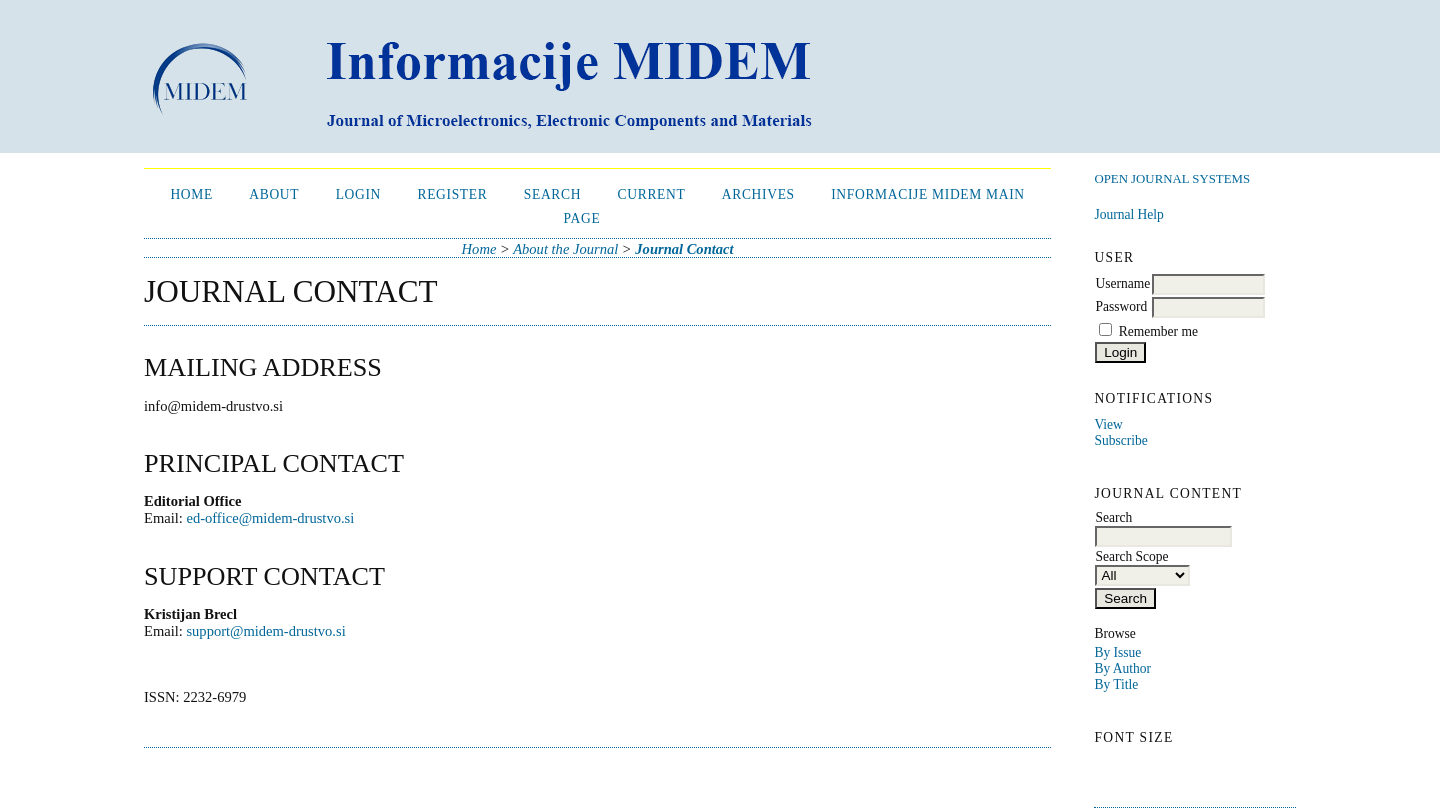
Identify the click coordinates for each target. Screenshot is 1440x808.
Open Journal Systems (1172, 179)
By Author (1122, 668)
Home (191, 194)
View (1108, 424)
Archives (758, 194)
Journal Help (1128, 214)
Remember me (1158, 331)
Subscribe (1120, 440)
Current (652, 194)
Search (552, 194)
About (274, 194)
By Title (1116, 684)
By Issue (1117, 652)
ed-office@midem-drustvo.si (270, 518)
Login (358, 194)
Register (452, 194)
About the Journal (565, 249)
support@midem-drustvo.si (265, 631)
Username (1122, 283)
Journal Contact (684, 249)
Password (1121, 306)
